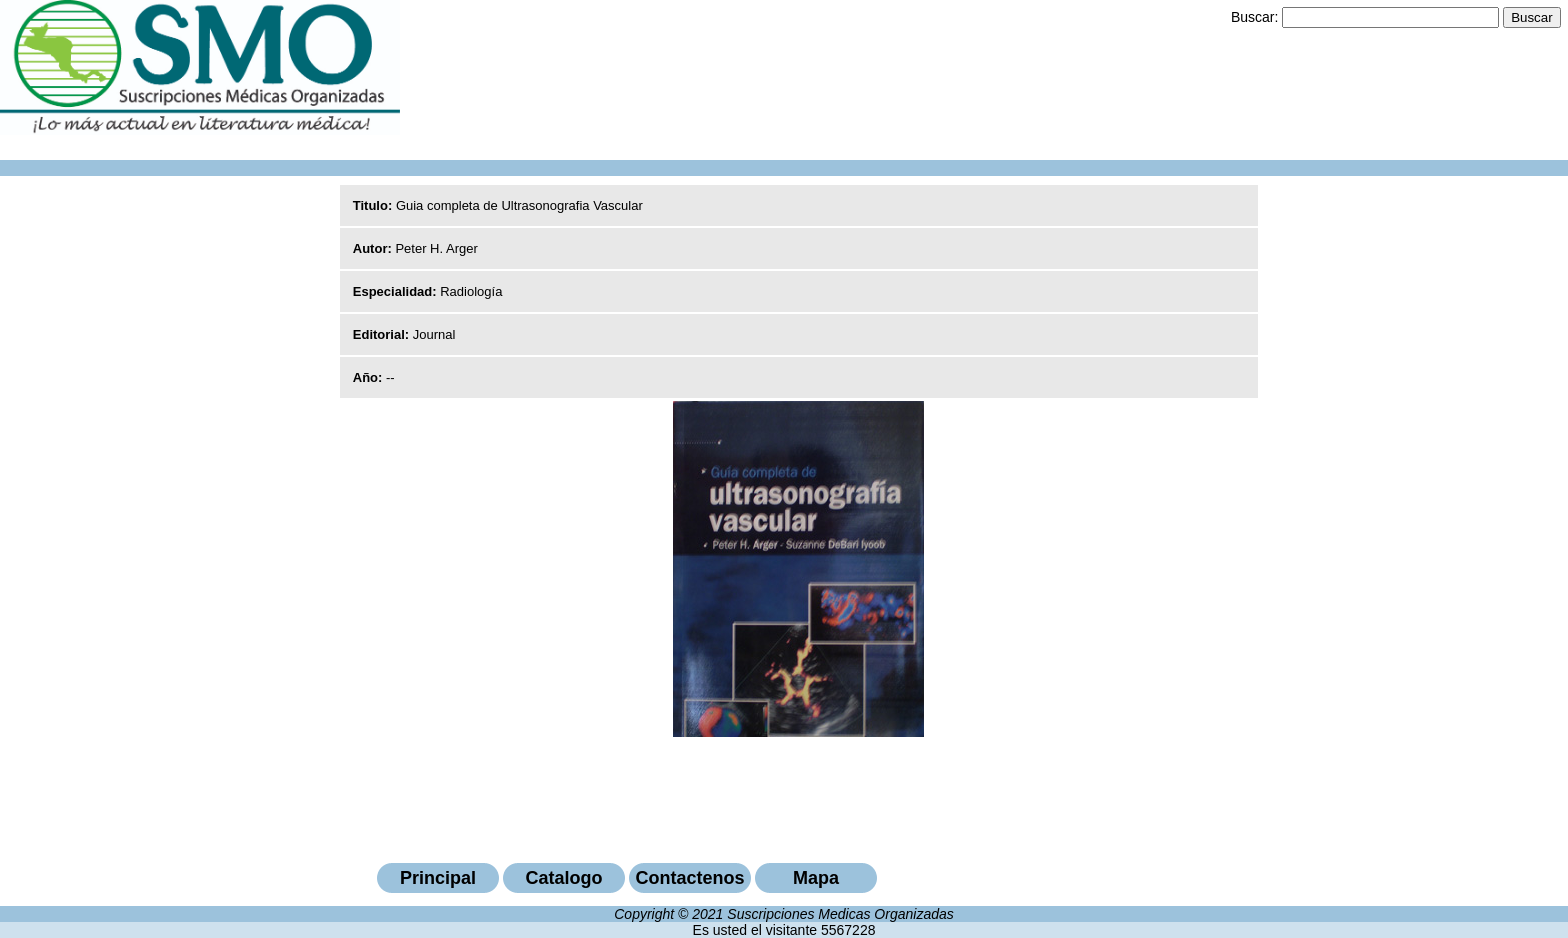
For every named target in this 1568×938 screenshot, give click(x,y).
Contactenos (689, 878)
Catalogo (563, 878)
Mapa (816, 878)
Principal (438, 878)
